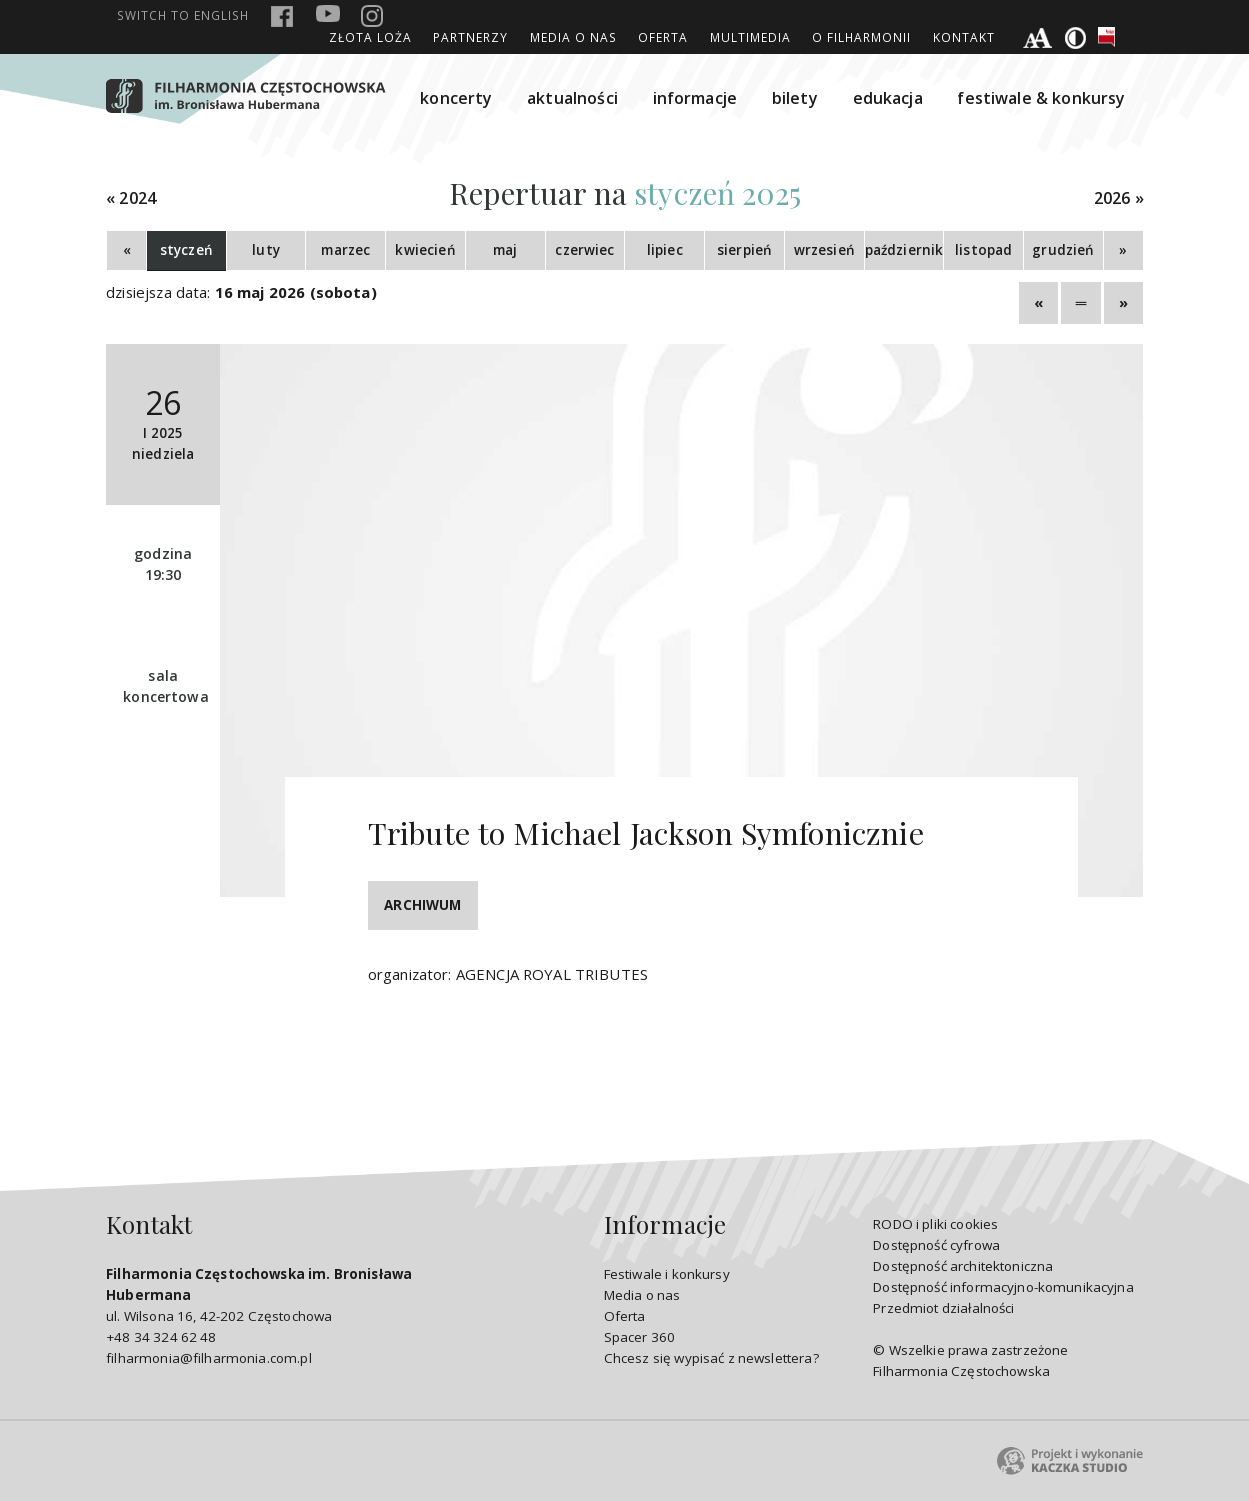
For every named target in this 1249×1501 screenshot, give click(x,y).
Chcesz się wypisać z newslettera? (711, 1358)
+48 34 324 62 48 (161, 1337)
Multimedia (750, 37)
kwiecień (425, 250)
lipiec (665, 250)
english (183, 15)
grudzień (1063, 250)
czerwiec (584, 250)
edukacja (888, 98)
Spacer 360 (640, 1337)
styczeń (186, 250)
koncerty (456, 98)
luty (266, 250)
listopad (983, 250)
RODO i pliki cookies (935, 1224)
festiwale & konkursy (1041, 98)
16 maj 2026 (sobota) (296, 292)
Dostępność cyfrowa (936, 1245)
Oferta (663, 37)
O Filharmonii (861, 37)
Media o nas (573, 37)
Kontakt (964, 37)
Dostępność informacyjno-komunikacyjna (1003, 1287)
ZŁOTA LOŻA (370, 37)
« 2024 (131, 198)
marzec (345, 250)
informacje (695, 98)
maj (505, 250)
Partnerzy (470, 37)
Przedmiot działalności (943, 1308)
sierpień (744, 250)
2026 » (1119, 198)
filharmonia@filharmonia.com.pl (208, 1358)
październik (904, 250)
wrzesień (824, 250)
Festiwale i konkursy (667, 1274)
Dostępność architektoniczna (963, 1266)
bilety (795, 98)
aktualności (572, 98)
